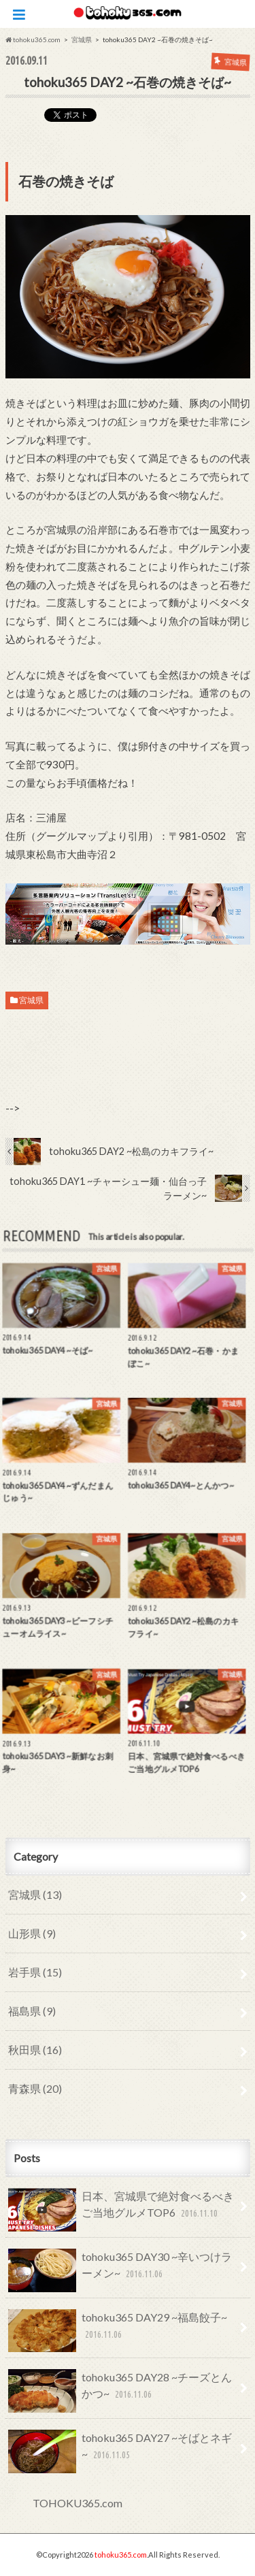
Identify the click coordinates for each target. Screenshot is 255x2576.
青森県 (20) (35, 2088)
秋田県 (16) (35, 2049)
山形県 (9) (32, 1933)
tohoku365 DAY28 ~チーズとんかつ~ (120, 2391)
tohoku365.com (121, 2554)
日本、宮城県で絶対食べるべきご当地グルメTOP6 (121, 2210)
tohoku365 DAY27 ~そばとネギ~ (120, 2451)
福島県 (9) (32, 2010)
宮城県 (31, 1000)
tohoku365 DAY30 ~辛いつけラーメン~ (120, 2270)
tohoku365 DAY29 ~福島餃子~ (117, 2331)
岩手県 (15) (35, 1972)
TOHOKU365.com (77, 2502)
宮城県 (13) (35, 1894)
